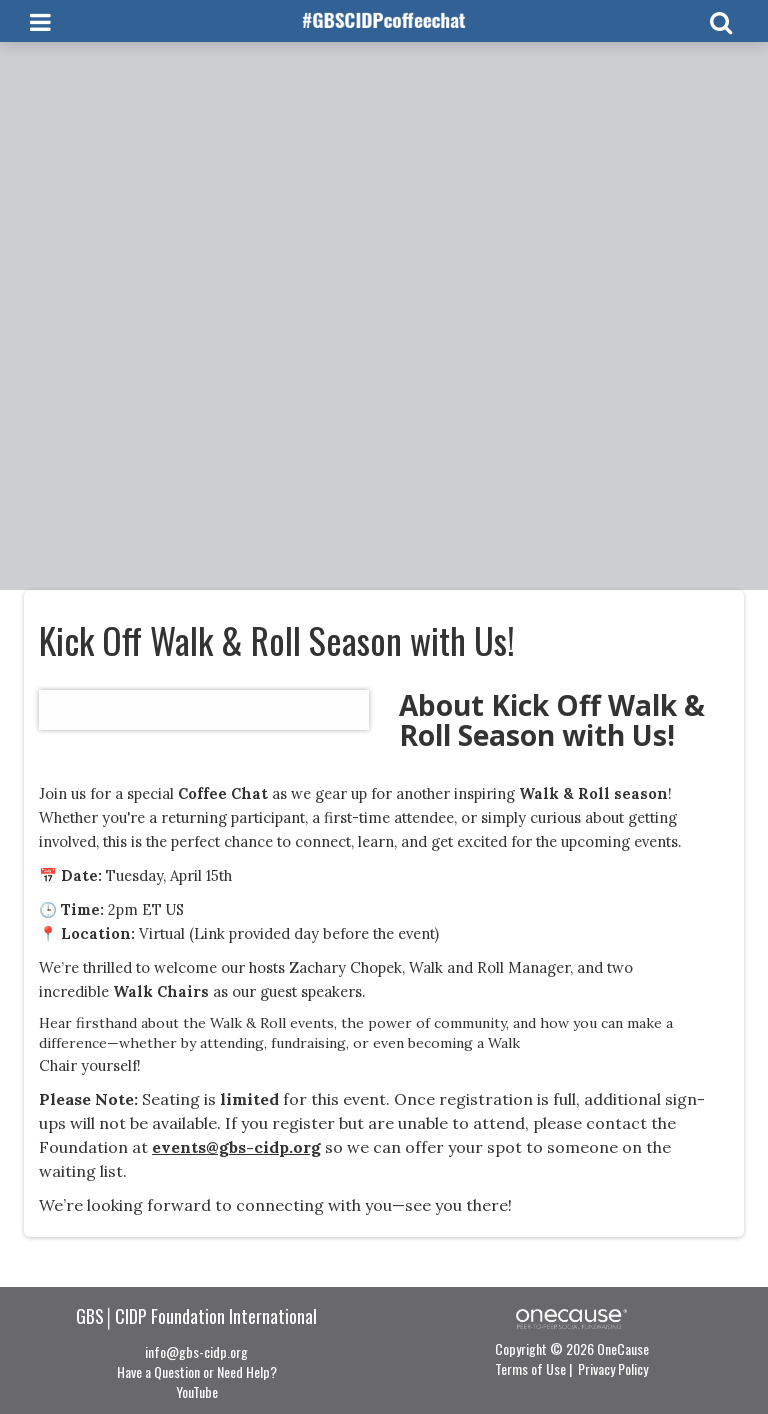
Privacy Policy (613, 1368)
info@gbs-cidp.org (196, 1351)
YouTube (197, 1391)
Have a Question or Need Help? (197, 1371)
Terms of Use (530, 1368)
